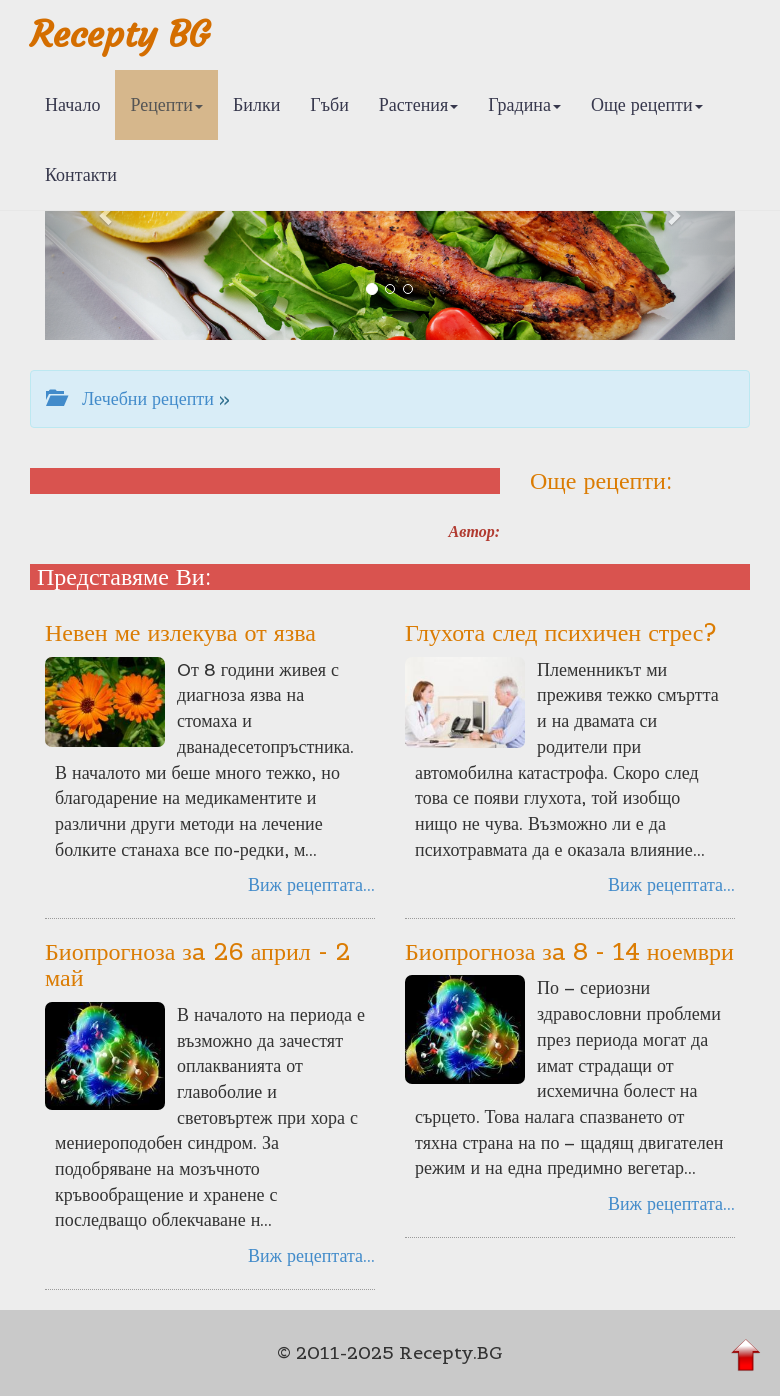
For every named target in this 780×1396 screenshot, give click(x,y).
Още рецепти (647, 104)
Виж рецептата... (311, 884)
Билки (256, 104)
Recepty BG (120, 34)
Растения (418, 104)
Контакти (81, 174)
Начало (72, 104)
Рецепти (166, 104)
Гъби (329, 104)
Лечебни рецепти (130, 398)
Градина (524, 104)
